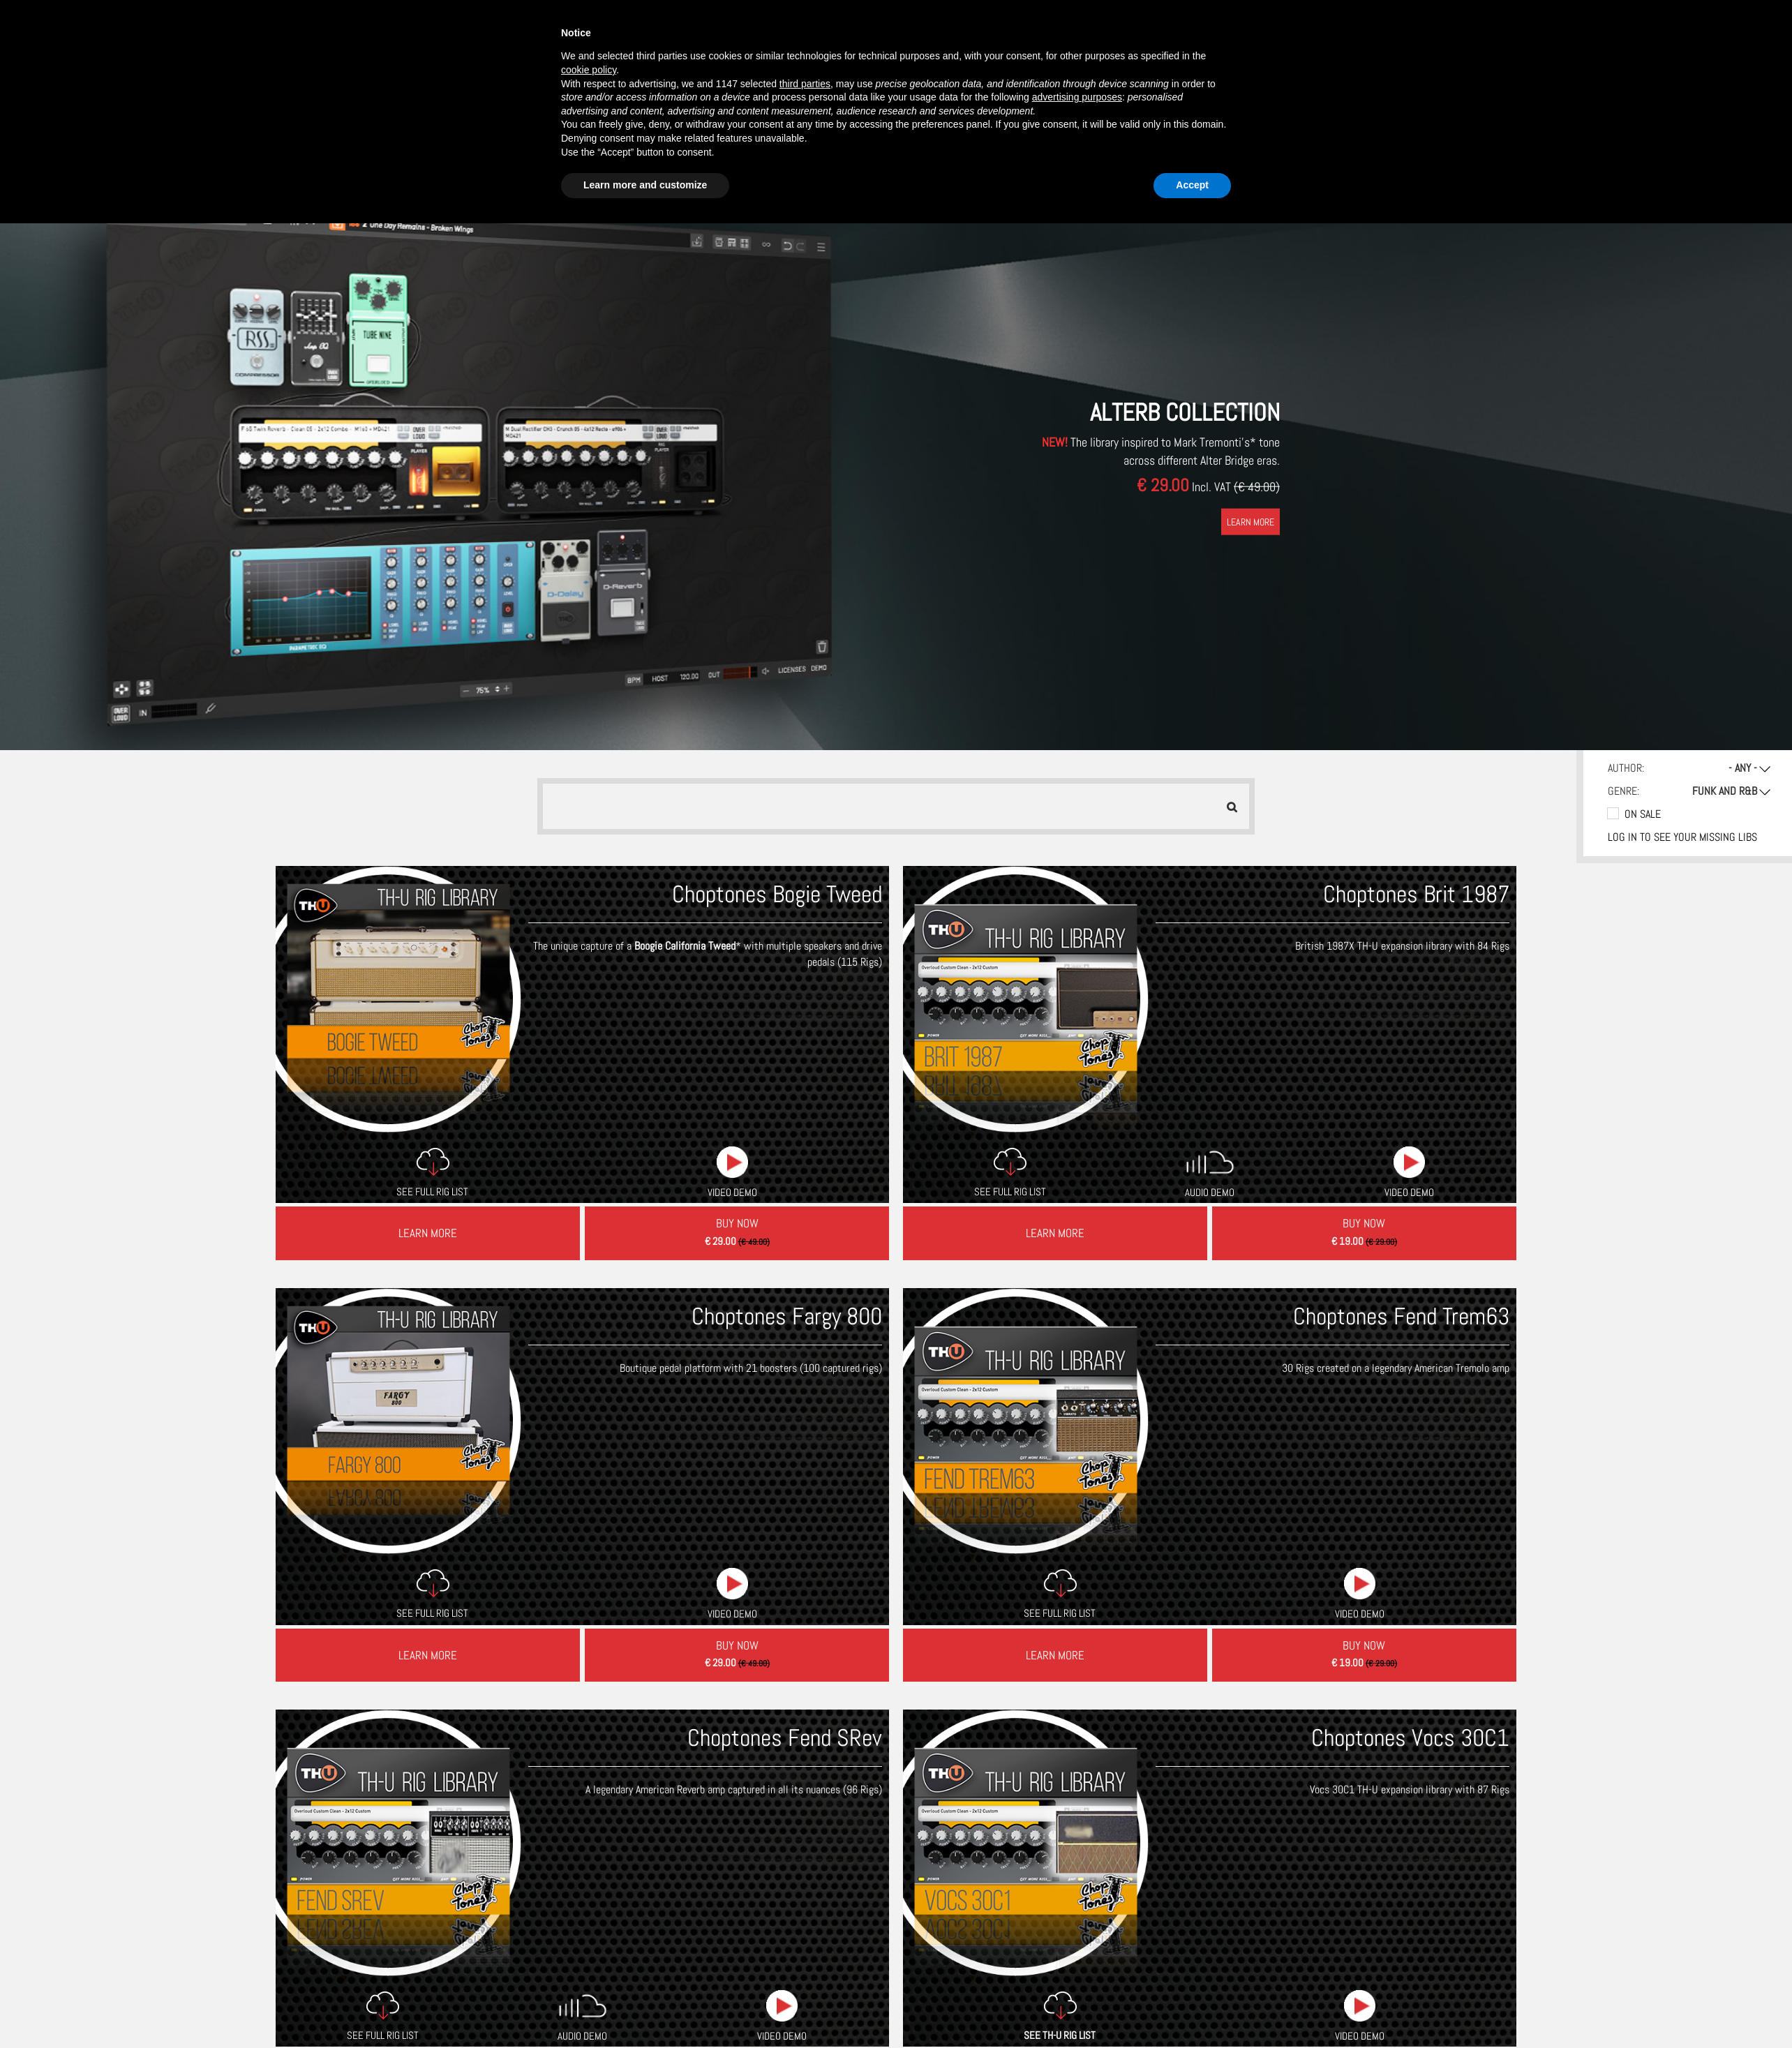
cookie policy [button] (588, 69)
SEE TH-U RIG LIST (1060, 1812)
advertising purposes (1077, 97)
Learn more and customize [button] (645, 184)
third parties (804, 83)
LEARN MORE (1250, 521)
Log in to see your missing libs (1682, 837)
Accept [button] (1192, 184)
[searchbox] (561, 806)
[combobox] (895, 806)
